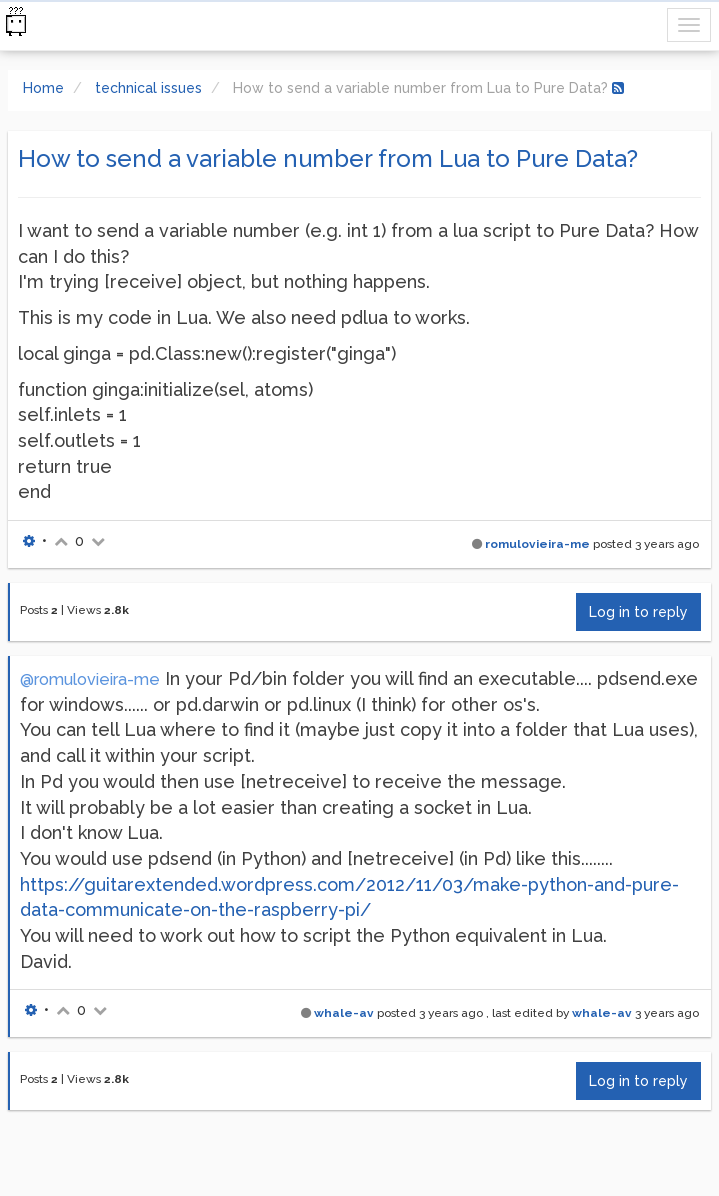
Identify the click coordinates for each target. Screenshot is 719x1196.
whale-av (344, 1013)
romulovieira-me (537, 544)
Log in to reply (638, 612)
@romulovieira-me (90, 679)
